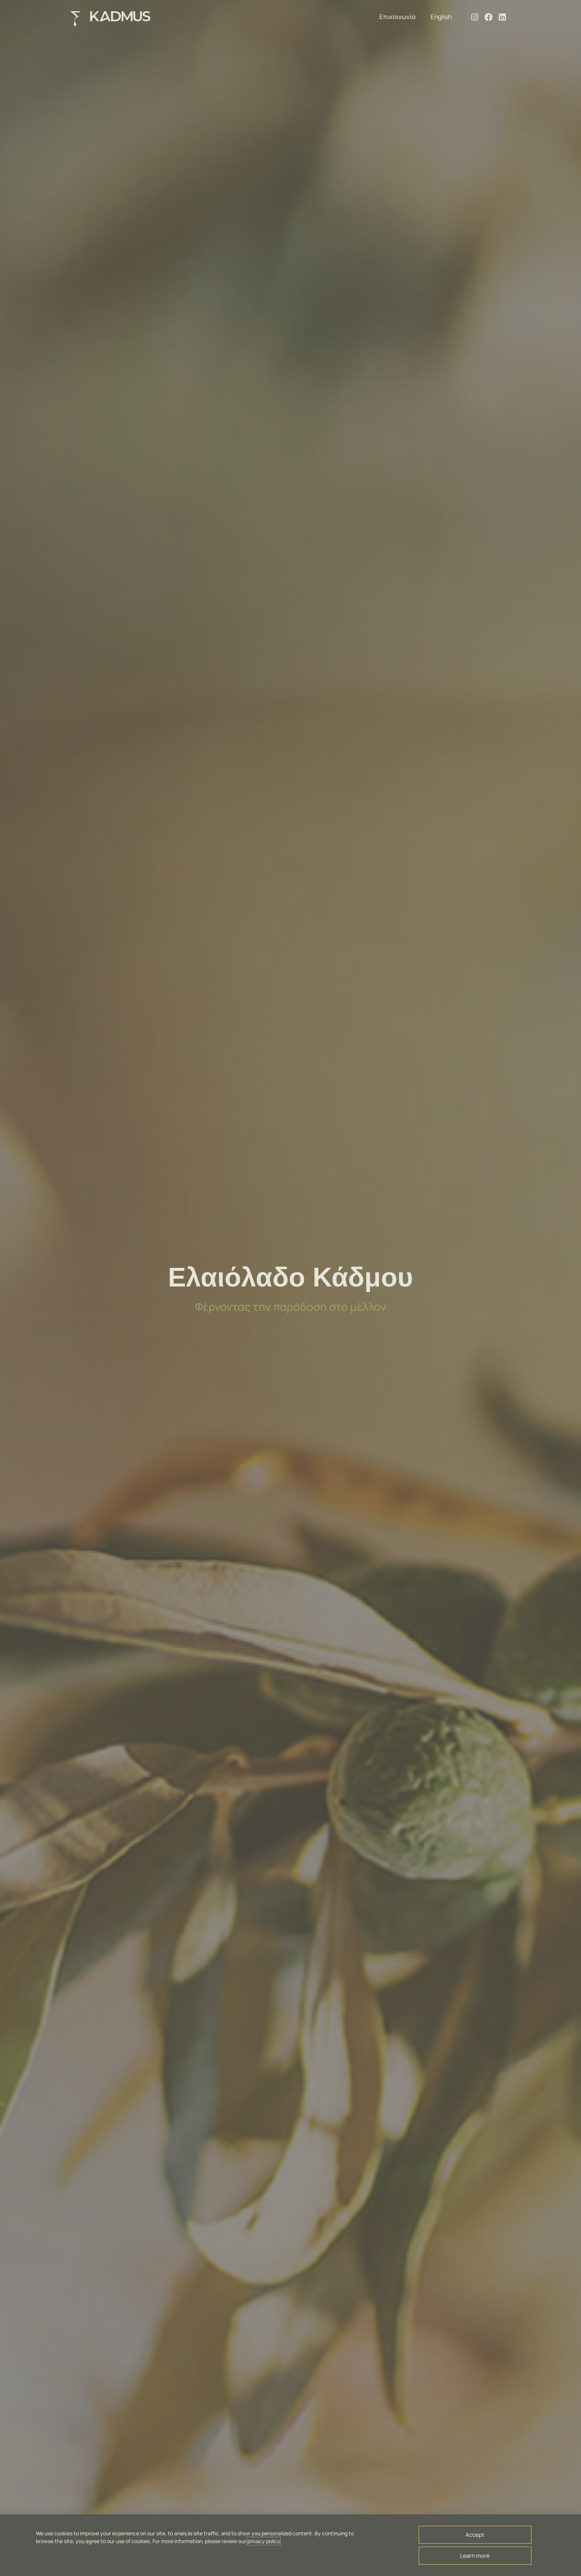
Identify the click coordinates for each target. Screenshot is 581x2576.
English (441, 16)
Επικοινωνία (397, 16)
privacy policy (263, 2541)
